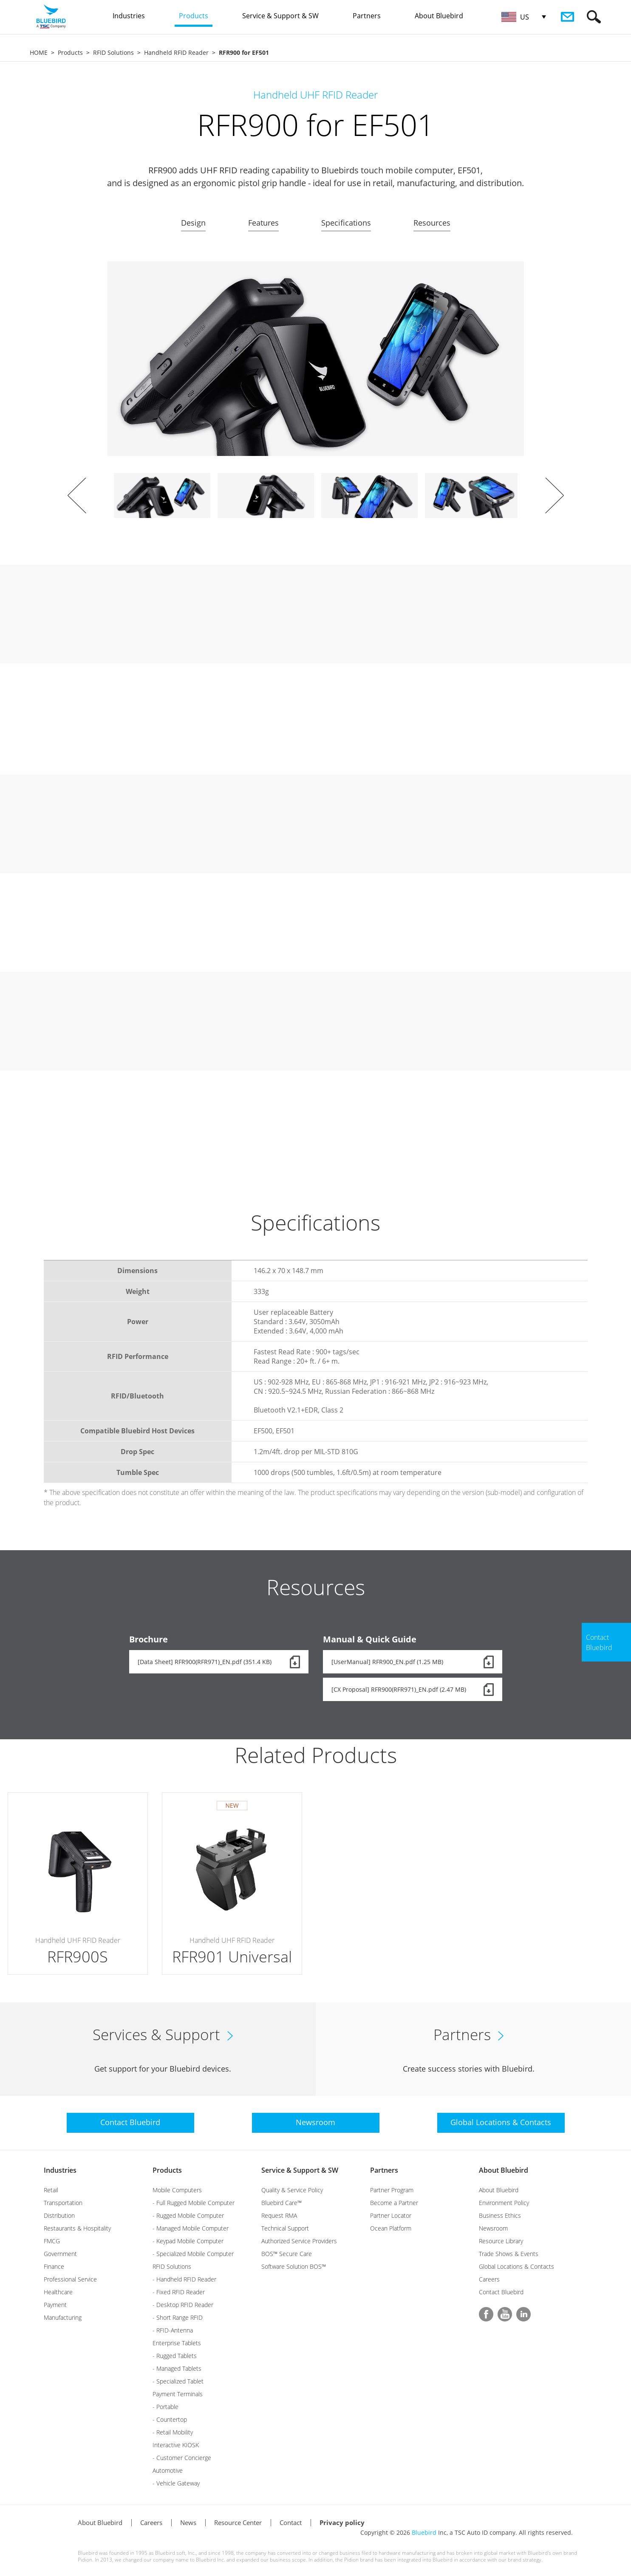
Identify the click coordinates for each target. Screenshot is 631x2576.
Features (263, 223)
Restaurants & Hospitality (77, 2228)
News (188, 2522)
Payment (55, 2305)
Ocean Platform (390, 2228)
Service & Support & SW (299, 2170)
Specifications (346, 223)
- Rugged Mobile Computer (188, 2215)
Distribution (59, 2215)
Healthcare (58, 2292)
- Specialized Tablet (178, 2381)
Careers (489, 2279)
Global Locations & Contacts (516, 2266)
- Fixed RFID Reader (179, 2292)
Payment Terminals (178, 2394)
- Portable (165, 2407)
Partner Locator (390, 2215)
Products (70, 52)
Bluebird (424, 2532)
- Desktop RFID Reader (183, 2305)
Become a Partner (394, 2203)
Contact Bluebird (501, 2292)
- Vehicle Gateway (176, 2483)
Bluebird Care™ (281, 2203)
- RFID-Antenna (173, 2330)
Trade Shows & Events (508, 2254)
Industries (60, 2170)
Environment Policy (504, 2203)
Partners (384, 2170)
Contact (291, 2522)
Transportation (63, 2203)
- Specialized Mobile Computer (193, 2254)
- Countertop (170, 2419)
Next (554, 495)
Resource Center (238, 2522)
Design (193, 223)
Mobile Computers (177, 2190)
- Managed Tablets (177, 2368)
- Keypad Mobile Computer (188, 2241)
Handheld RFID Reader (176, 52)
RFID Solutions (113, 52)
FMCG (52, 2241)
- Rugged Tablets (175, 2356)
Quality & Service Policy (292, 2190)
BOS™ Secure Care (286, 2254)
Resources (431, 223)
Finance (54, 2266)
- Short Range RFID (178, 2317)
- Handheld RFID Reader (184, 2279)
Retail (51, 2190)
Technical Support (285, 2228)
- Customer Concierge (182, 2458)
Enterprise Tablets (177, 2343)
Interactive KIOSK (176, 2445)
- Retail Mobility (173, 2432)
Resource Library (501, 2241)
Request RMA (279, 2215)
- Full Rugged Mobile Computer (194, 2203)
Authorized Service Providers (299, 2241)
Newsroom (493, 2228)
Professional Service (70, 2279)
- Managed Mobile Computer (191, 2228)
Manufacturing (63, 2317)
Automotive (168, 2470)
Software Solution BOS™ (293, 2266)
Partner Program (391, 2190)
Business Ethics (500, 2215)
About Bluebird (503, 2170)
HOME (39, 52)
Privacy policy (342, 2522)
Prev (77, 495)
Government (60, 2254)
